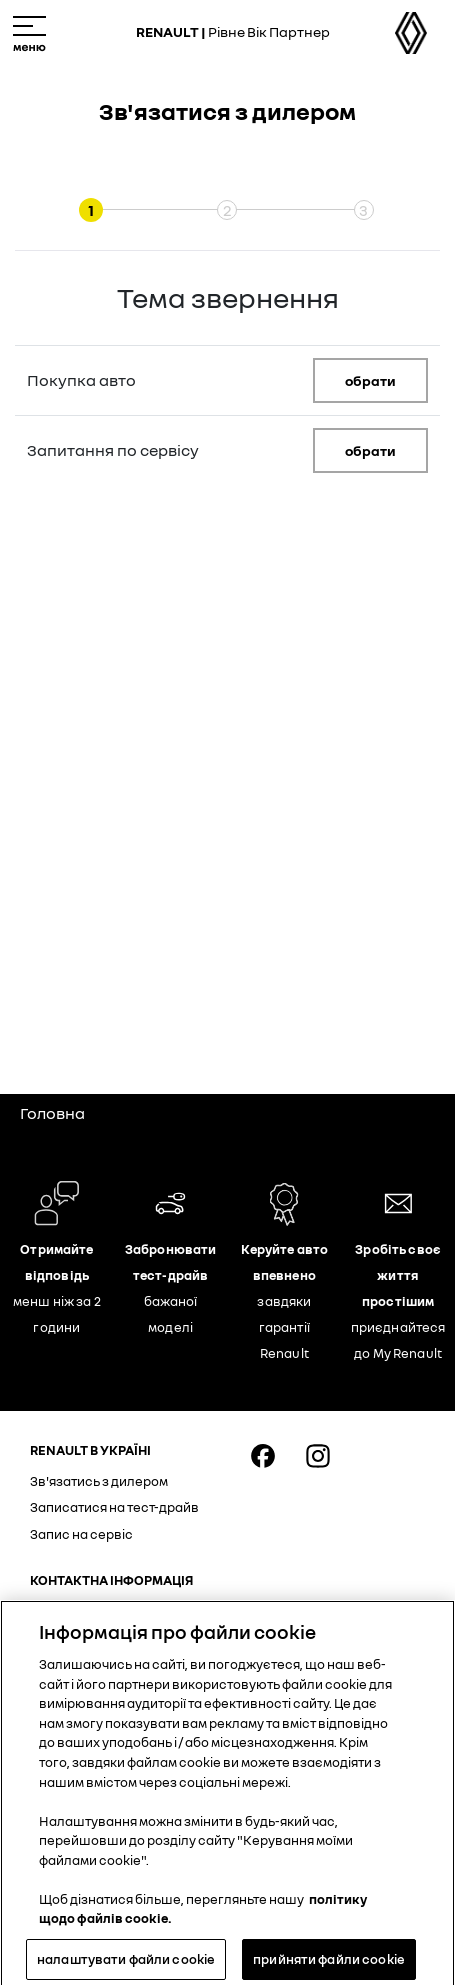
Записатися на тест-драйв (114, 1507)
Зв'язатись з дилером (99, 1481)
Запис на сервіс (81, 1534)
